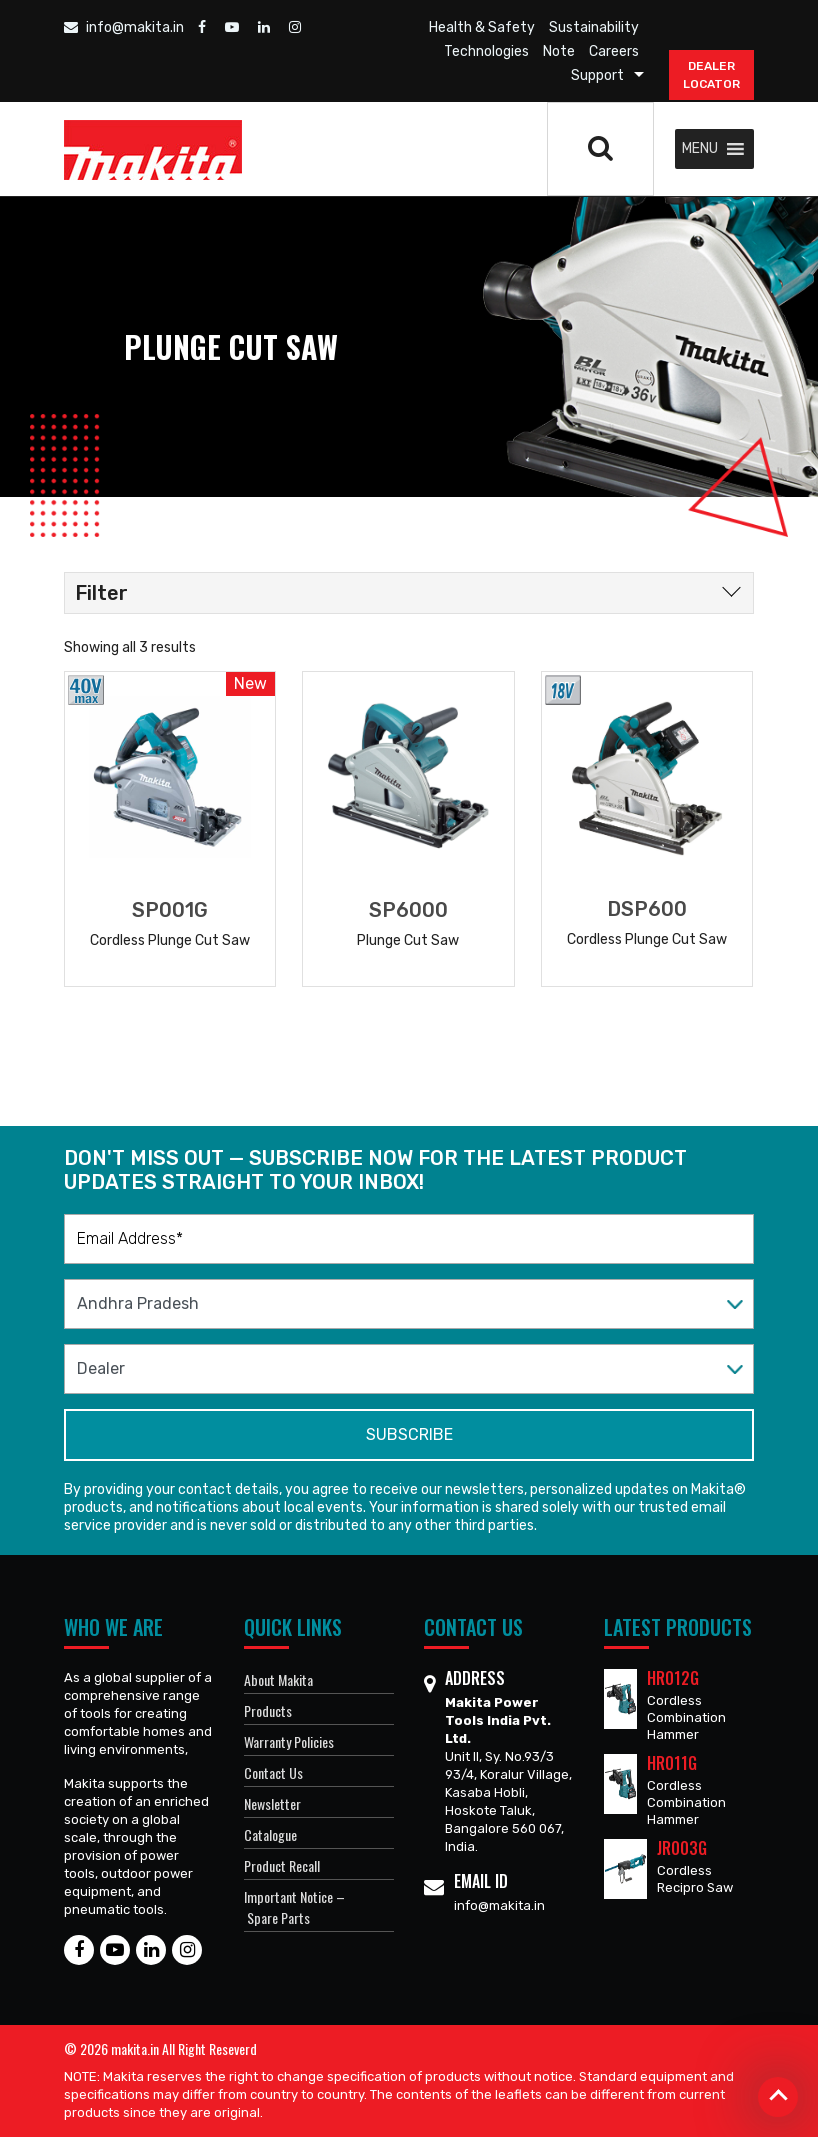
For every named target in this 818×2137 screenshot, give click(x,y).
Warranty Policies (289, 1741)
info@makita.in (124, 27)
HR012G (673, 1678)
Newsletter (272, 1803)
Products (268, 1710)
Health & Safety (482, 27)
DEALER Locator (711, 75)
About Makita (278, 1679)
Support (597, 75)
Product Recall (282, 1865)
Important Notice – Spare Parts (294, 1907)
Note (559, 51)
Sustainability (594, 27)
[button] (700, 149)
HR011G (672, 1763)
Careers (614, 51)
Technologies (486, 51)
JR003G (682, 1848)
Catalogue (270, 1834)
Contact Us (273, 1772)
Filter (101, 593)
